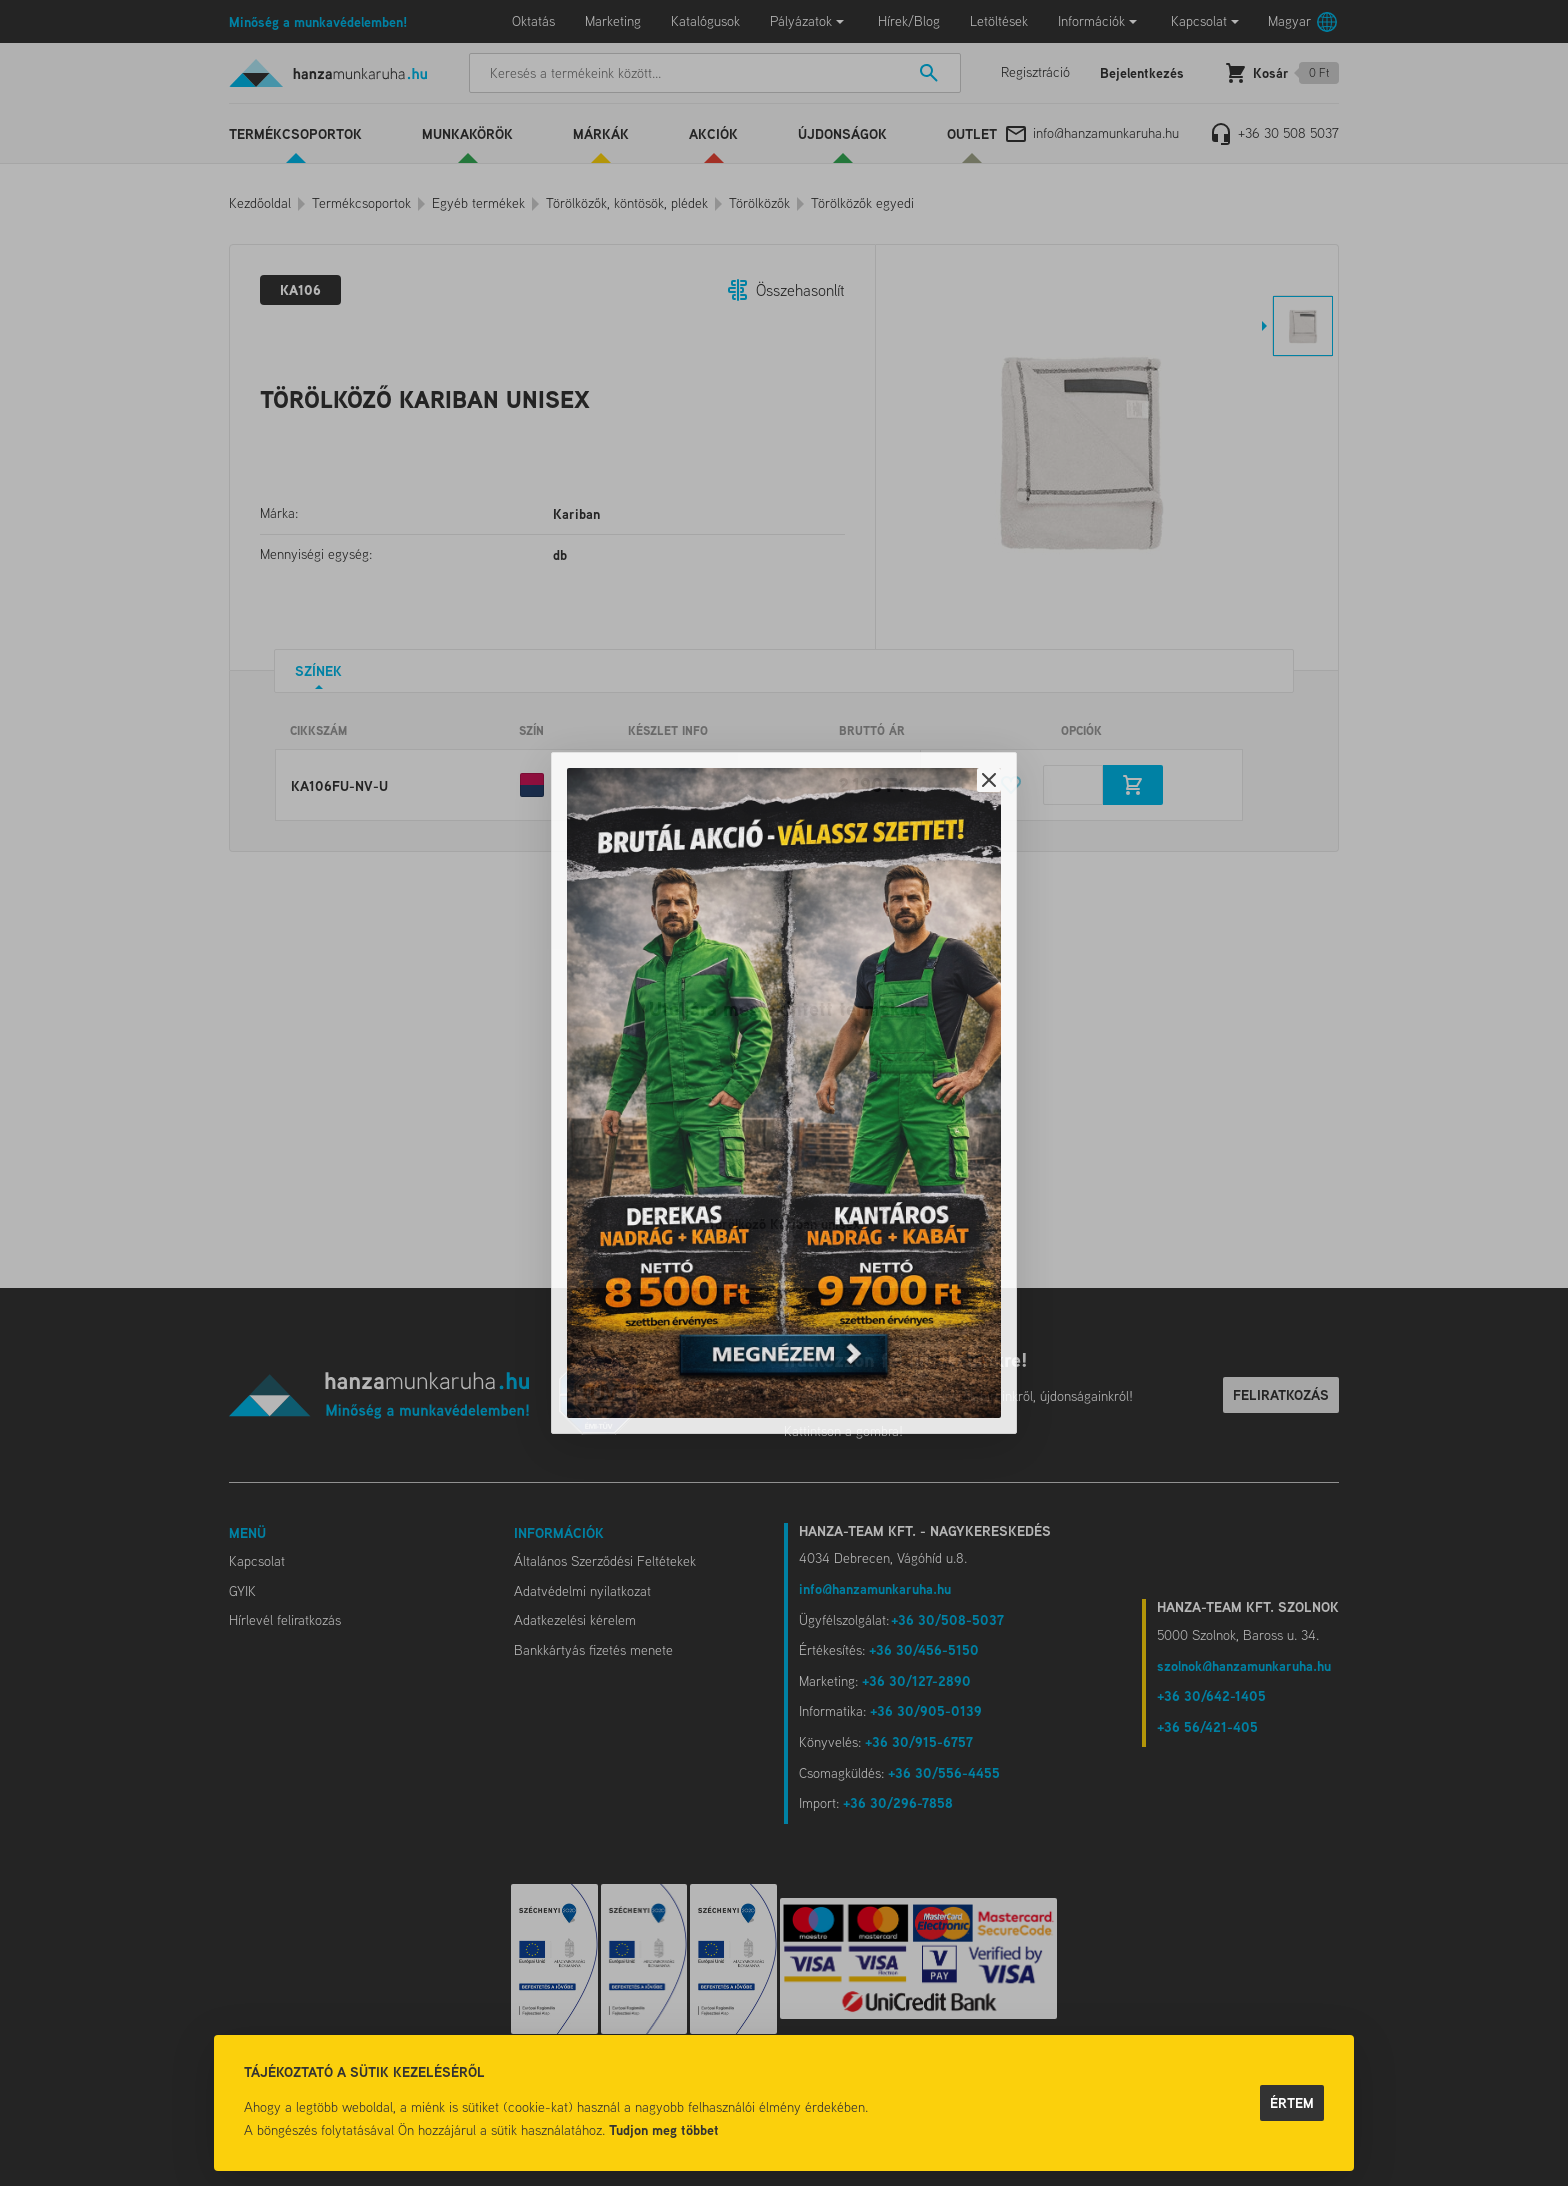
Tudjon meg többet (664, 2129)
